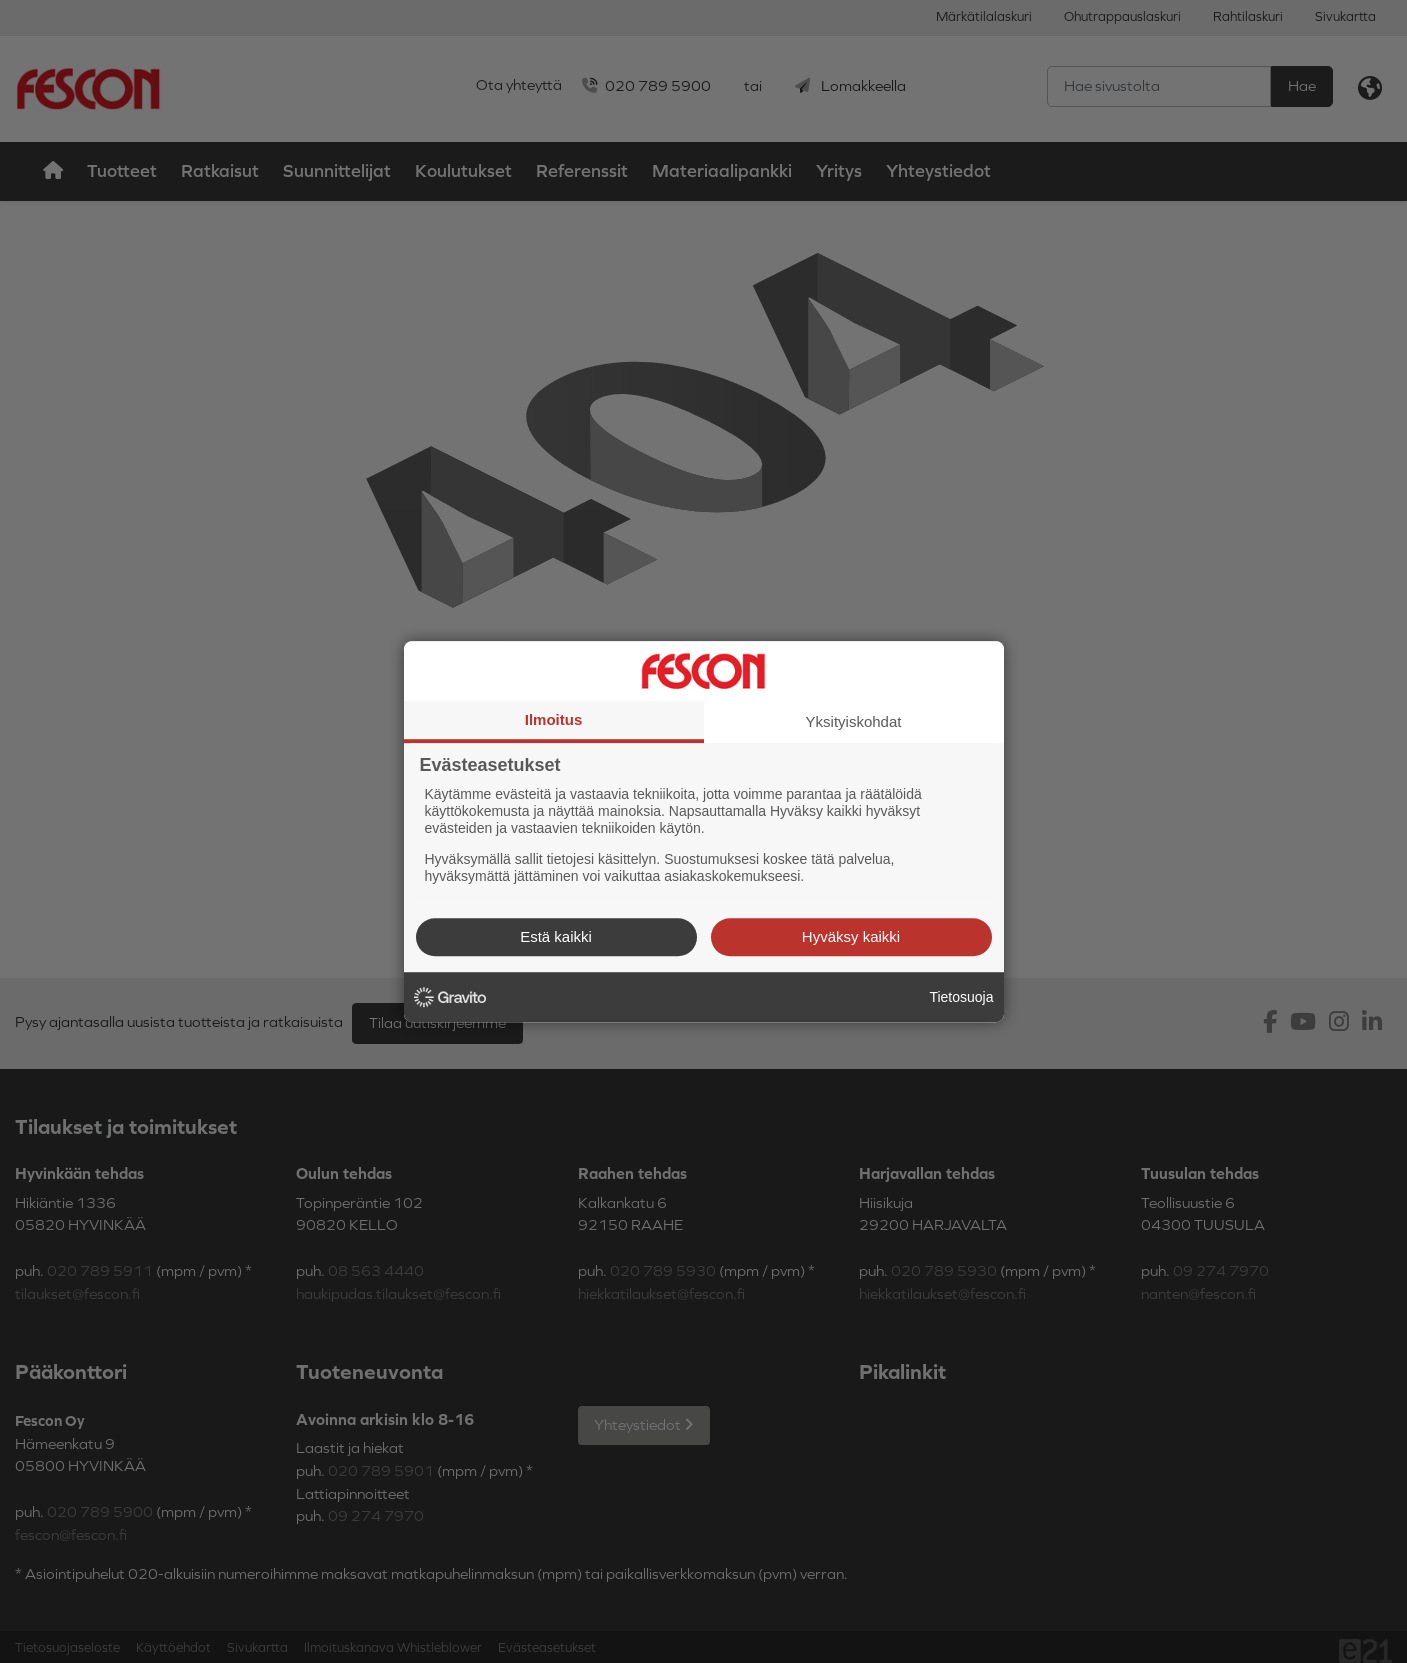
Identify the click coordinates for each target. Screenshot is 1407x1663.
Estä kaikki (556, 936)
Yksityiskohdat (854, 721)
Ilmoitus (554, 719)
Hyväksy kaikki (851, 936)
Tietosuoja (961, 997)
